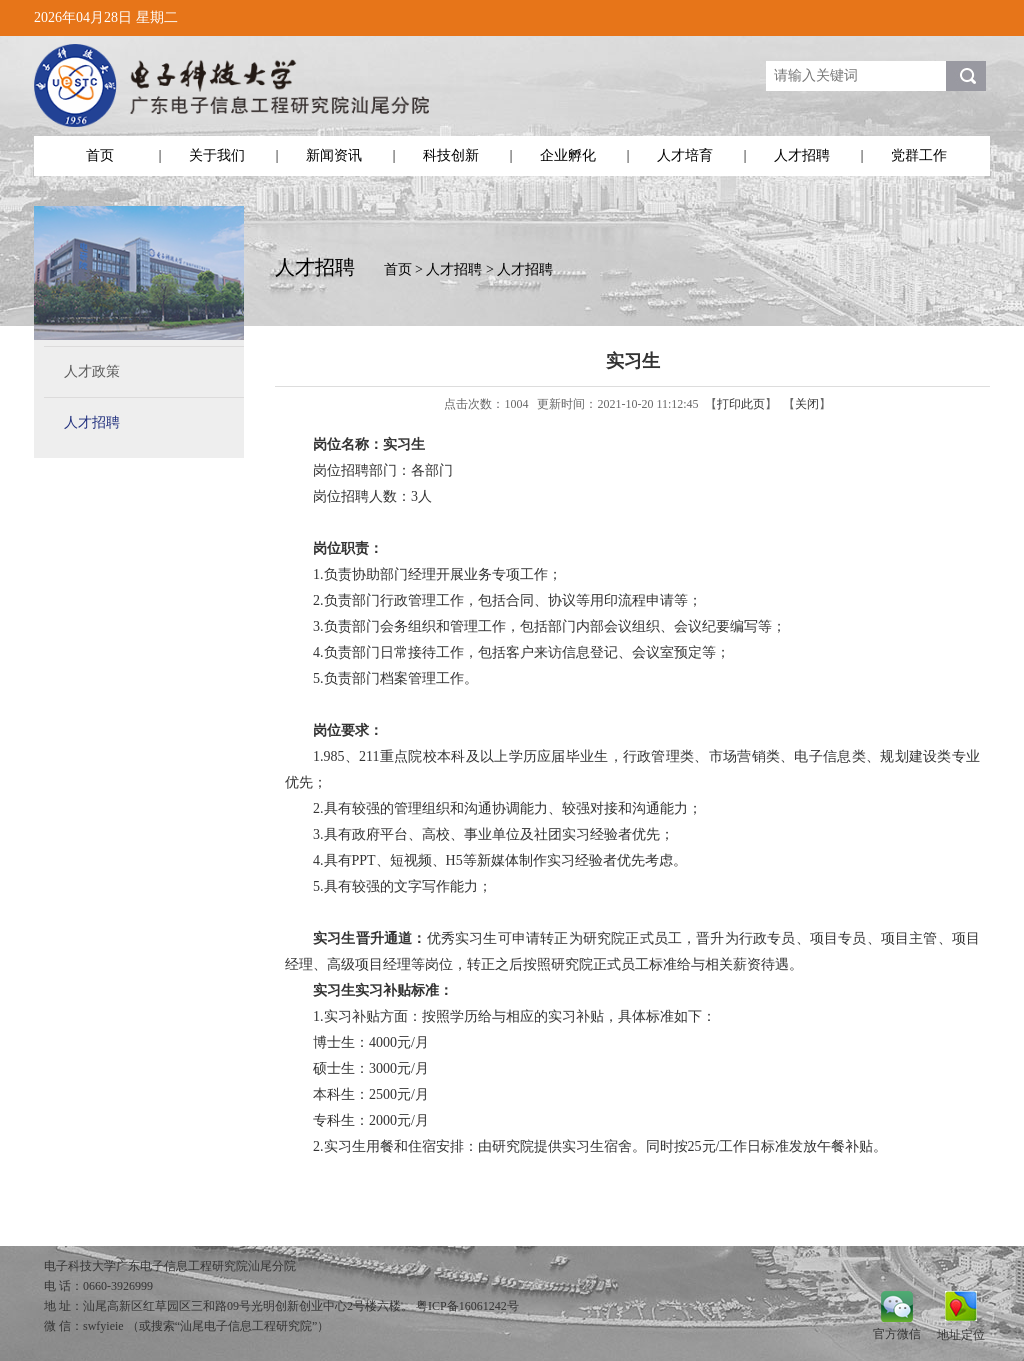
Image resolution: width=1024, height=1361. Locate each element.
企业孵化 (568, 155)
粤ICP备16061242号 (467, 1306)
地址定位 (961, 1334)
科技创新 (451, 155)
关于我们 (217, 155)
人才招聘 (802, 155)
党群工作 (919, 155)
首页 (100, 155)
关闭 (807, 404)
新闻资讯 (334, 155)
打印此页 (741, 404)
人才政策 (92, 371)
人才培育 (685, 155)
